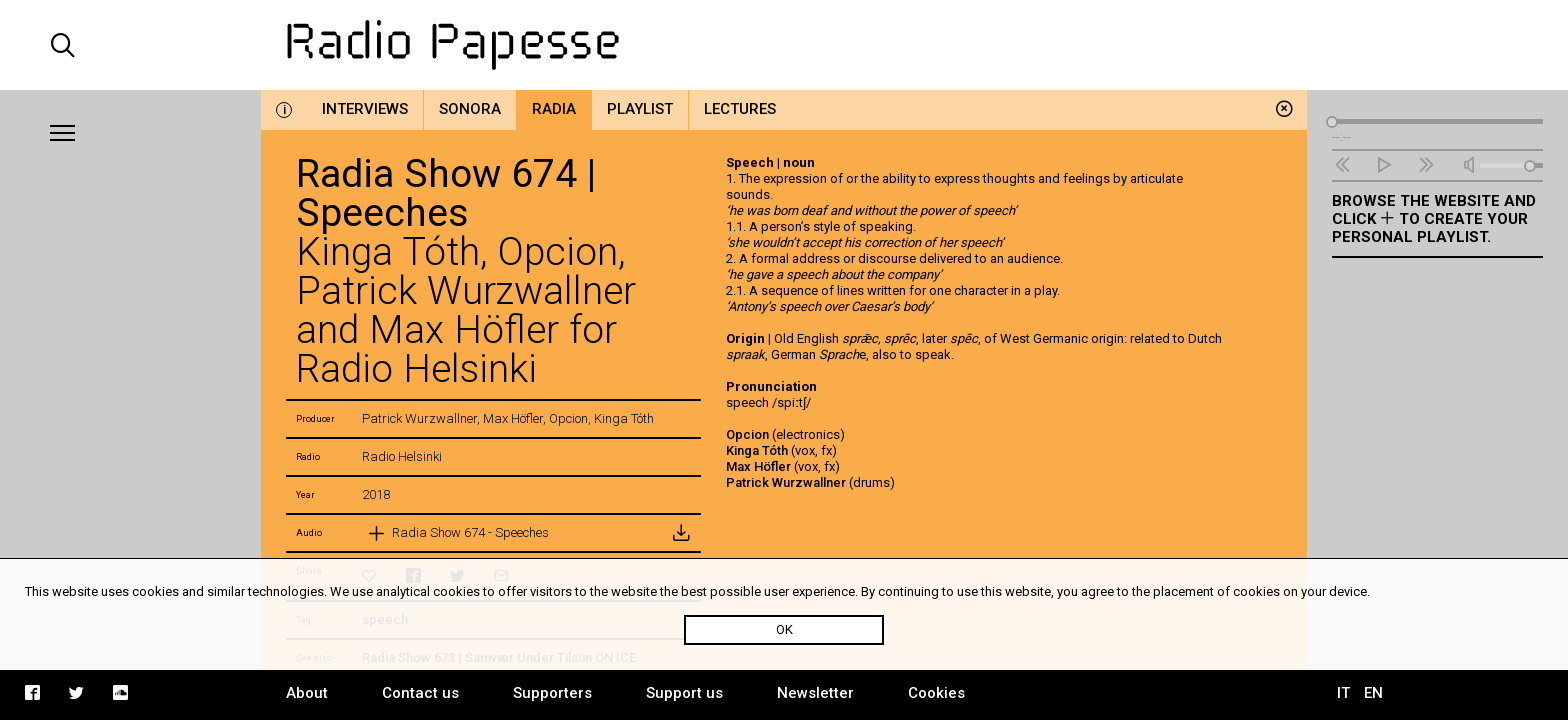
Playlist (640, 109)
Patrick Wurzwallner (786, 482)
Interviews (365, 109)
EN (1373, 693)
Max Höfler (758, 466)
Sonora (470, 109)
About (307, 693)
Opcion (747, 434)
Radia (554, 109)
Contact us (420, 693)
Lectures (740, 109)
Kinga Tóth (757, 450)
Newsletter (815, 693)
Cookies (936, 693)
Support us (684, 693)
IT (1343, 693)
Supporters (552, 693)
